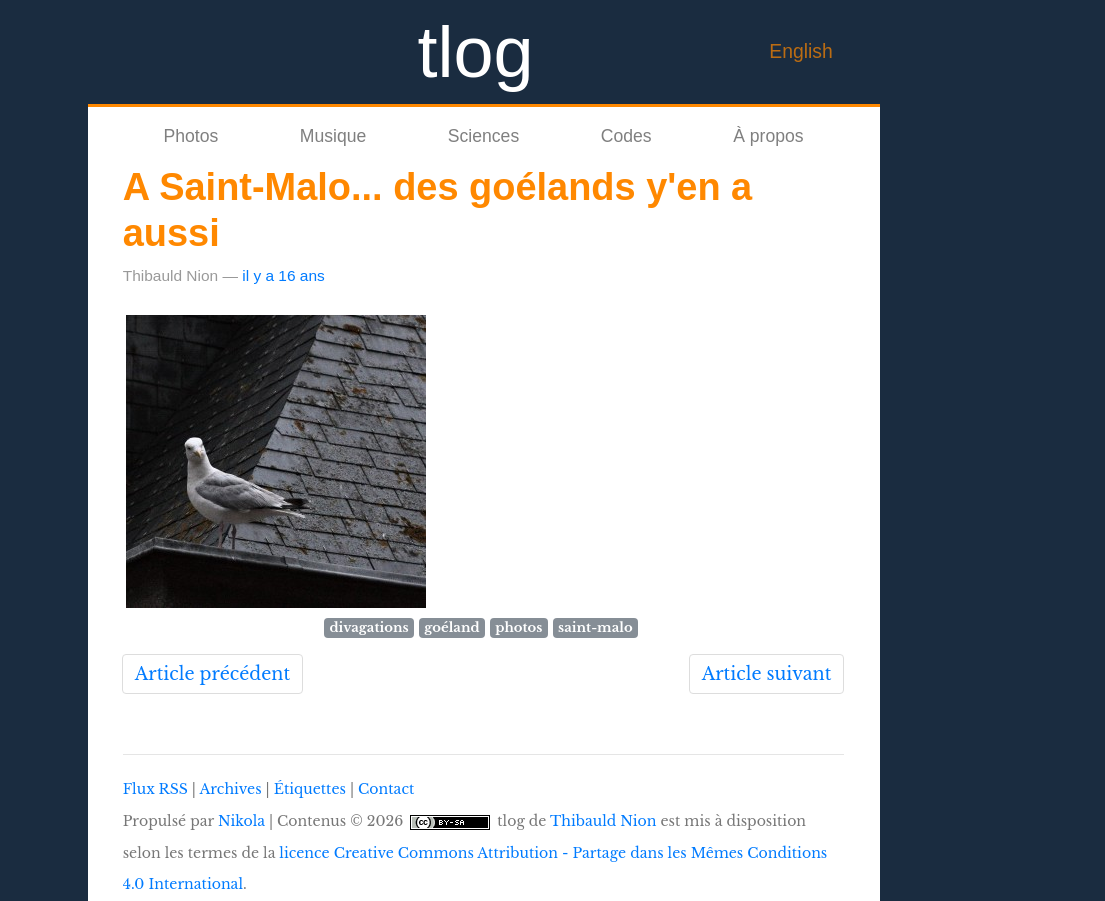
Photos (190, 136)
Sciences (483, 136)
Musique (333, 136)
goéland (451, 627)
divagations (368, 627)
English (801, 51)
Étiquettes (310, 789)
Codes (626, 136)
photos (518, 627)
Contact (386, 789)
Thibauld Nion (603, 821)
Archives (230, 789)
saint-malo (595, 627)
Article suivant (767, 674)
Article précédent (212, 674)
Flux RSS (155, 789)
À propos (768, 136)
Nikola (241, 821)
